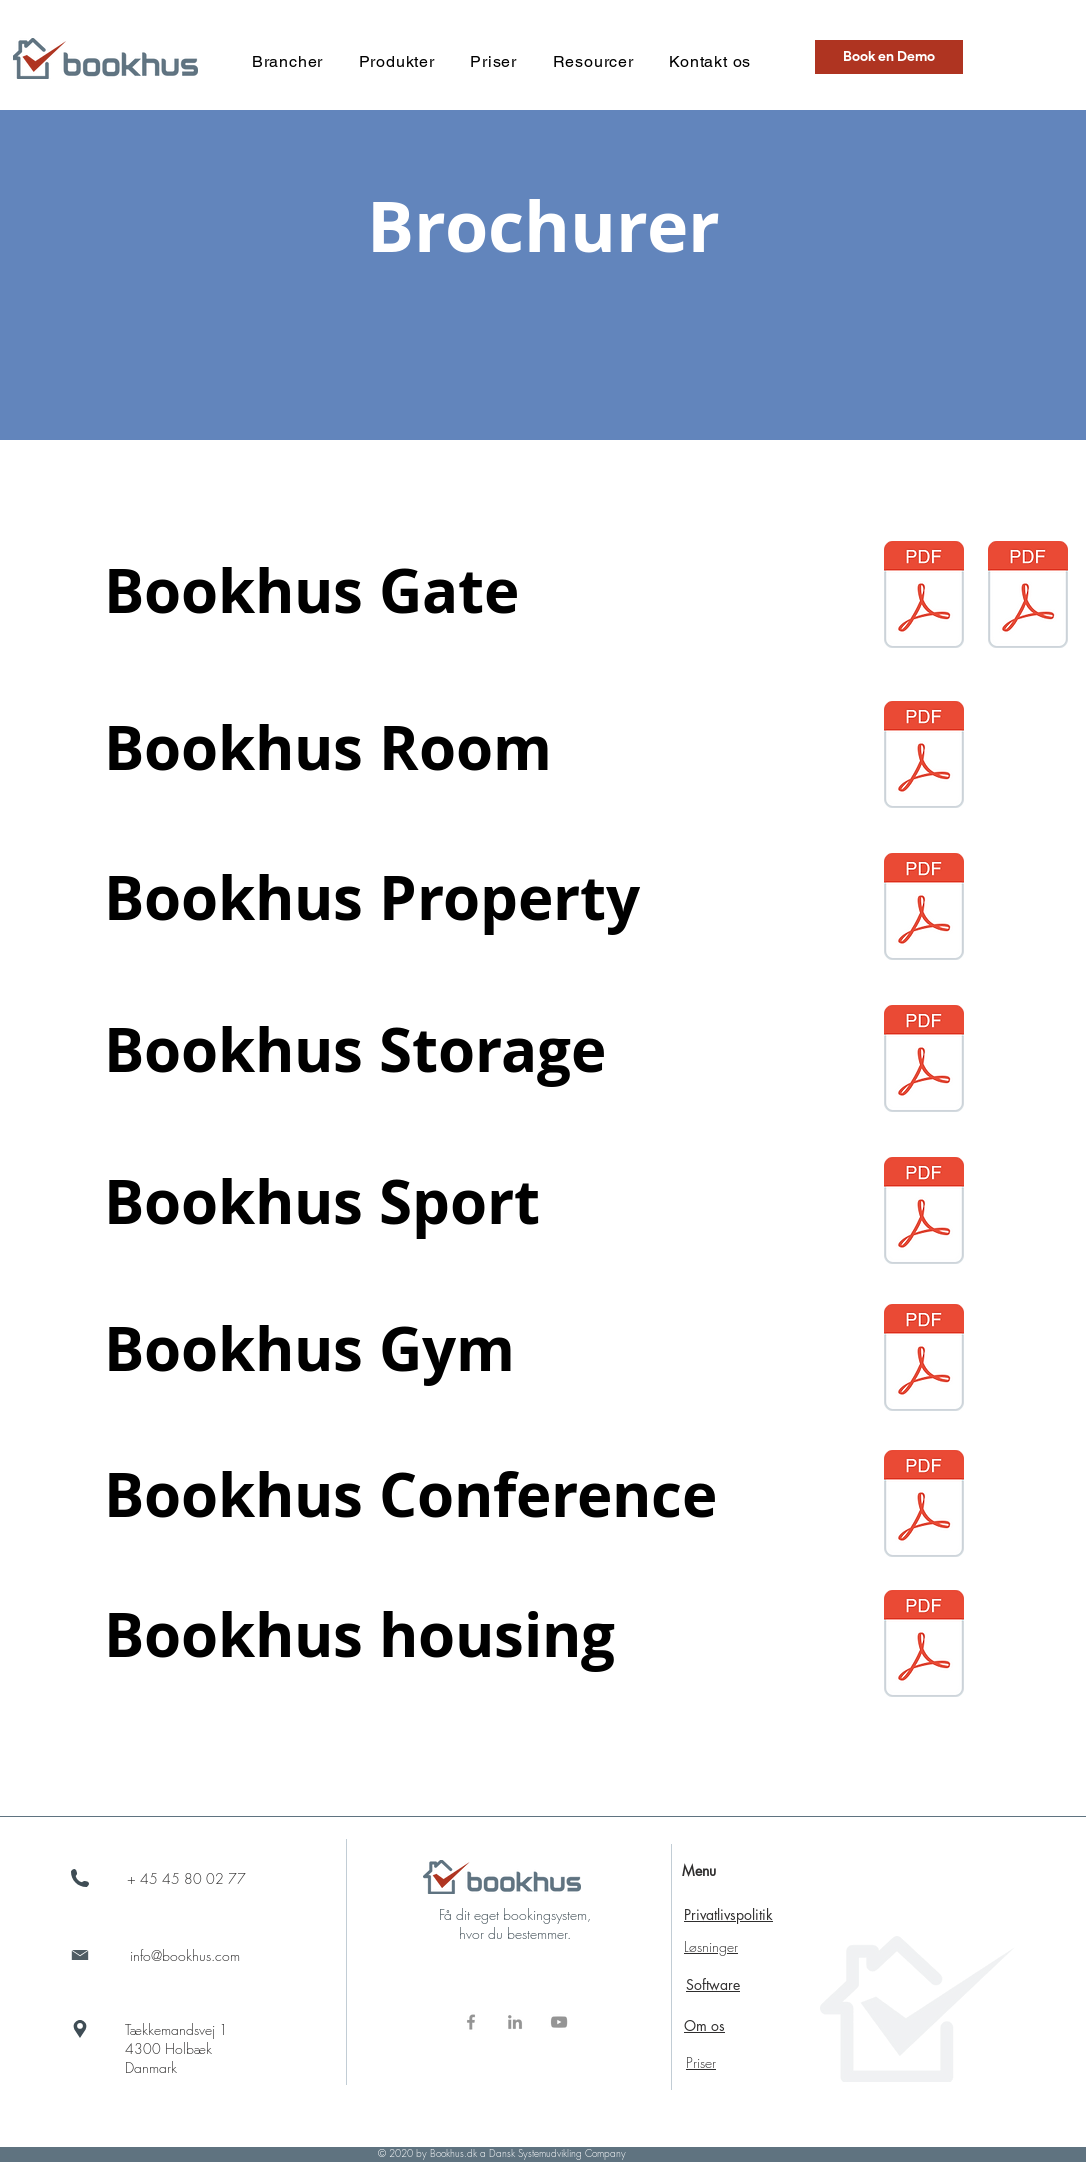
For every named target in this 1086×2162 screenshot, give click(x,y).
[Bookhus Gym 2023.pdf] (924, 1360)
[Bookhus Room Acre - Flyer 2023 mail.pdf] (924, 757)
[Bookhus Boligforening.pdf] (924, 1646)
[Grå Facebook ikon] (471, 2022)
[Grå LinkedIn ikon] (515, 2022)
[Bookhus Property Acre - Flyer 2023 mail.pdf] (924, 909)
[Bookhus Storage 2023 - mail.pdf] (924, 1061)
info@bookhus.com (185, 1955)
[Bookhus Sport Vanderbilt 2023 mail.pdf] (924, 1213)
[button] (287, 61)
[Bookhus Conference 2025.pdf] (924, 1506)
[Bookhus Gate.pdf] (1028, 597)
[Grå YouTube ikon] (559, 2022)
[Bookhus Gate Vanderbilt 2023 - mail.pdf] (924, 597)
